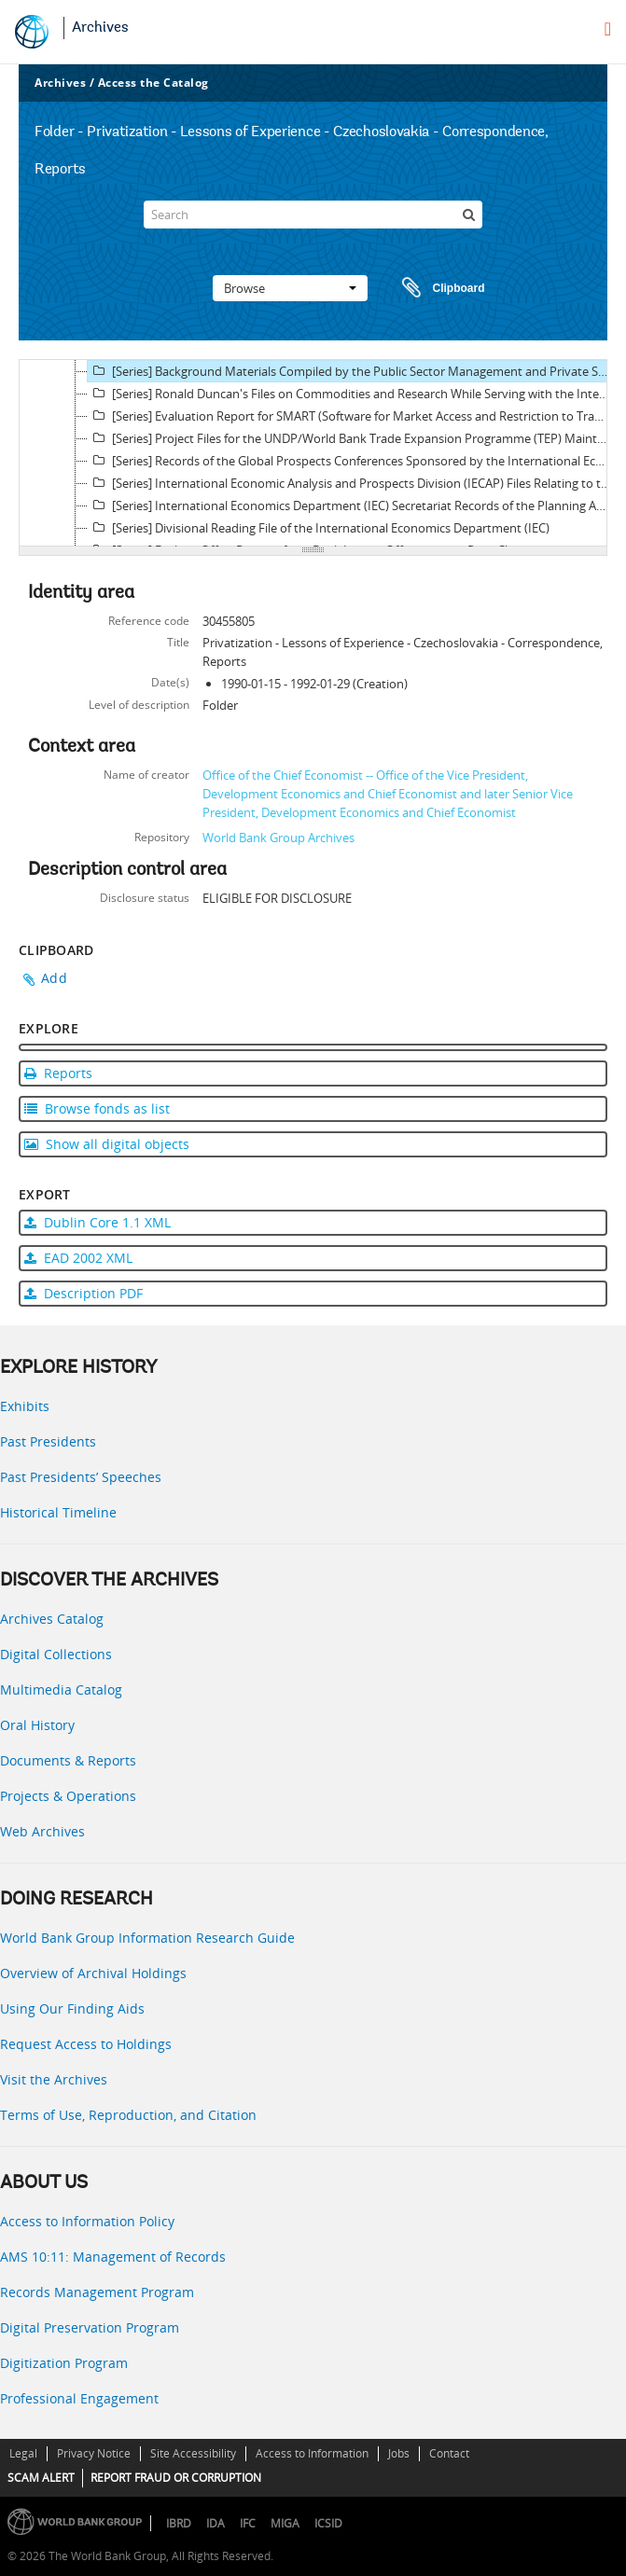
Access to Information (312, 2453)
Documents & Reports (68, 1760)
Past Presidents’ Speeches (80, 1477)
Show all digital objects (106, 1144)
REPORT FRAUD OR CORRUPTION (175, 2478)
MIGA (285, 2523)
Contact (449, 2453)
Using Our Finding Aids (72, 2008)
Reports (58, 1073)
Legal (23, 2453)
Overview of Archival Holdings (93, 1973)
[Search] (313, 215)
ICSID (328, 2523)
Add (54, 978)
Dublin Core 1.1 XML (97, 1222)
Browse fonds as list (97, 1108)
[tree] (313, 453)
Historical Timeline (58, 1512)
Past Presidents (48, 1441)
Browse (290, 288)
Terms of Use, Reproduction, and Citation (128, 2115)
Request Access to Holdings (86, 2044)
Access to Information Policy (87, 2221)
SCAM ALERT (41, 2478)
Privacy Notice (94, 2453)
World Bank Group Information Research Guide (147, 1937)
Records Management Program (97, 2292)
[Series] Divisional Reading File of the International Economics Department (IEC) (318, 528)
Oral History (37, 1725)
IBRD (178, 2523)
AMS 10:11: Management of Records (113, 2256)
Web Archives (42, 1831)
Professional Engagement (79, 2398)
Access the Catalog (153, 82)
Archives (100, 28)
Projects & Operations (68, 1796)
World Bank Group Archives (278, 837)
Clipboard (435, 288)
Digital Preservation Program (89, 2327)
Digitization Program (64, 2363)
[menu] (608, 29)
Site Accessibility (193, 2453)
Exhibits (24, 1406)
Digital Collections (56, 1654)
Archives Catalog (52, 1618)
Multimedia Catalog (61, 1689)
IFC (248, 2523)
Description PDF (83, 1293)
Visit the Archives (53, 2079)
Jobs (399, 2453)
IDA (215, 2523)
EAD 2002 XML (78, 1258)
